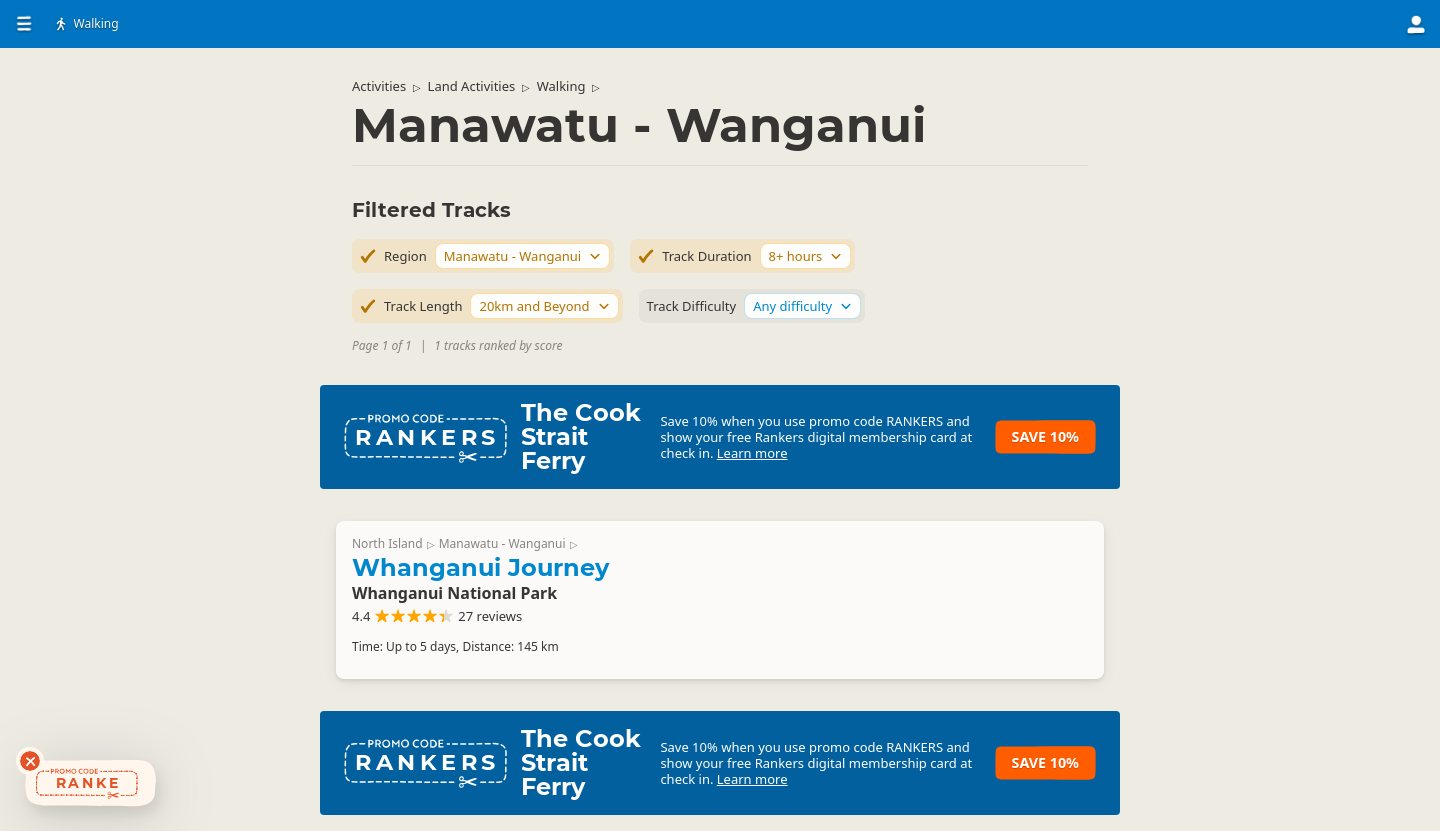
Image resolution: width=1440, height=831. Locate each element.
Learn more (752, 453)
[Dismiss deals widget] (30, 761)
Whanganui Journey (480, 567)
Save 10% (1045, 436)
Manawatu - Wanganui (502, 543)
